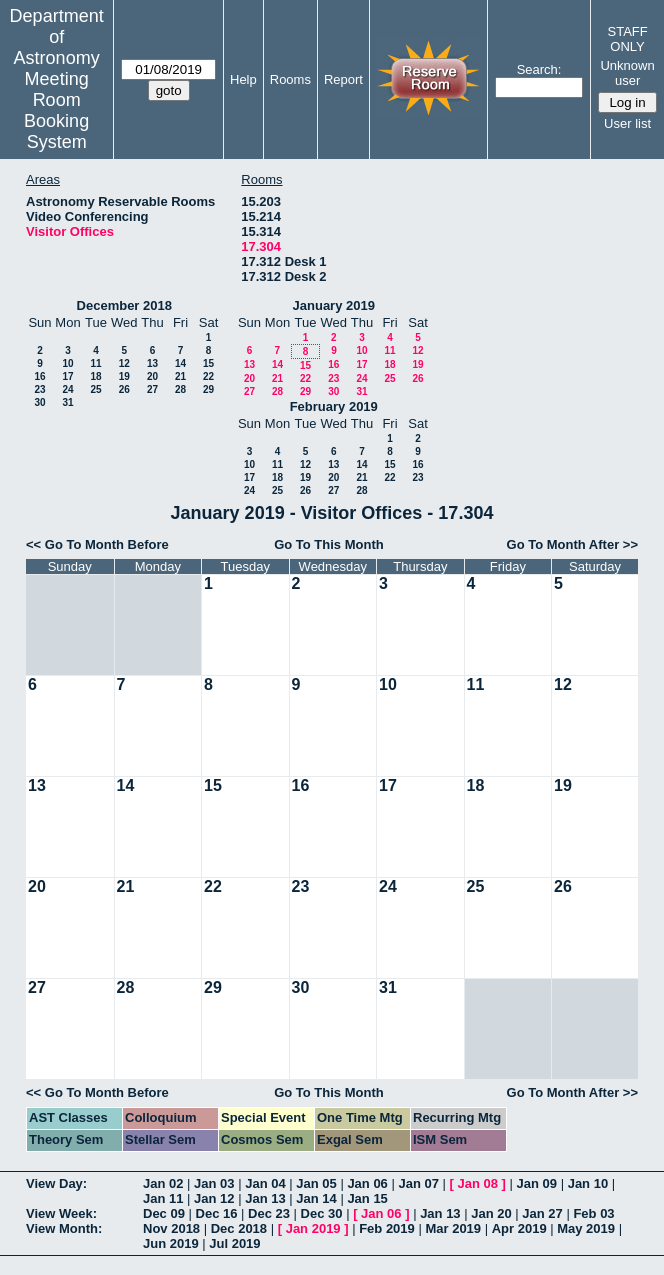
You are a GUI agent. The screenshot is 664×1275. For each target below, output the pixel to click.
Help (243, 79)
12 (124, 363)
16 (39, 376)
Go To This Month (329, 544)
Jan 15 (367, 1198)
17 (67, 376)
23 (39, 389)
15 (208, 363)
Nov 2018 (171, 1228)
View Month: (64, 1228)
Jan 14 (316, 1198)
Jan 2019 (313, 1228)
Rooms (290, 79)
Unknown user (627, 73)
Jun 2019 (171, 1243)
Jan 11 (163, 1198)
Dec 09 (164, 1213)
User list (627, 123)
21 (180, 376)
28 (180, 389)
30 (39, 402)
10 (67, 363)
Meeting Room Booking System (56, 110)
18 (95, 376)
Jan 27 (542, 1213)
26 (124, 389)
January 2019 (334, 305)
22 (208, 376)
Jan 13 (265, 1198)
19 (124, 376)
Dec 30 (322, 1213)
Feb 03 (593, 1213)
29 (208, 389)
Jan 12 (214, 1198)
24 (67, 389)
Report (343, 79)
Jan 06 (367, 1183)
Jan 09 (537, 1183)
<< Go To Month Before (97, 544)
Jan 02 (163, 1183)
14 (180, 363)
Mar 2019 (453, 1228)
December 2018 (124, 305)
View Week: (61, 1213)
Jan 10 (588, 1183)
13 (152, 363)
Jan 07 (418, 1183)
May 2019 (586, 1228)
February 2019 (334, 406)
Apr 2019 (519, 1228)
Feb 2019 (387, 1228)
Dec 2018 (239, 1228)
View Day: (56, 1183)
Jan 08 (478, 1183)
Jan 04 (265, 1183)
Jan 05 (316, 1183)
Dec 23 (269, 1213)
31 (67, 402)
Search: (539, 69)
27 (152, 389)
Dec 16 (217, 1213)
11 (95, 363)
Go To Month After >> (572, 544)
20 (152, 376)
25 (95, 389)
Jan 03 (214, 1183)
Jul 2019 (234, 1243)
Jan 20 (491, 1213)
